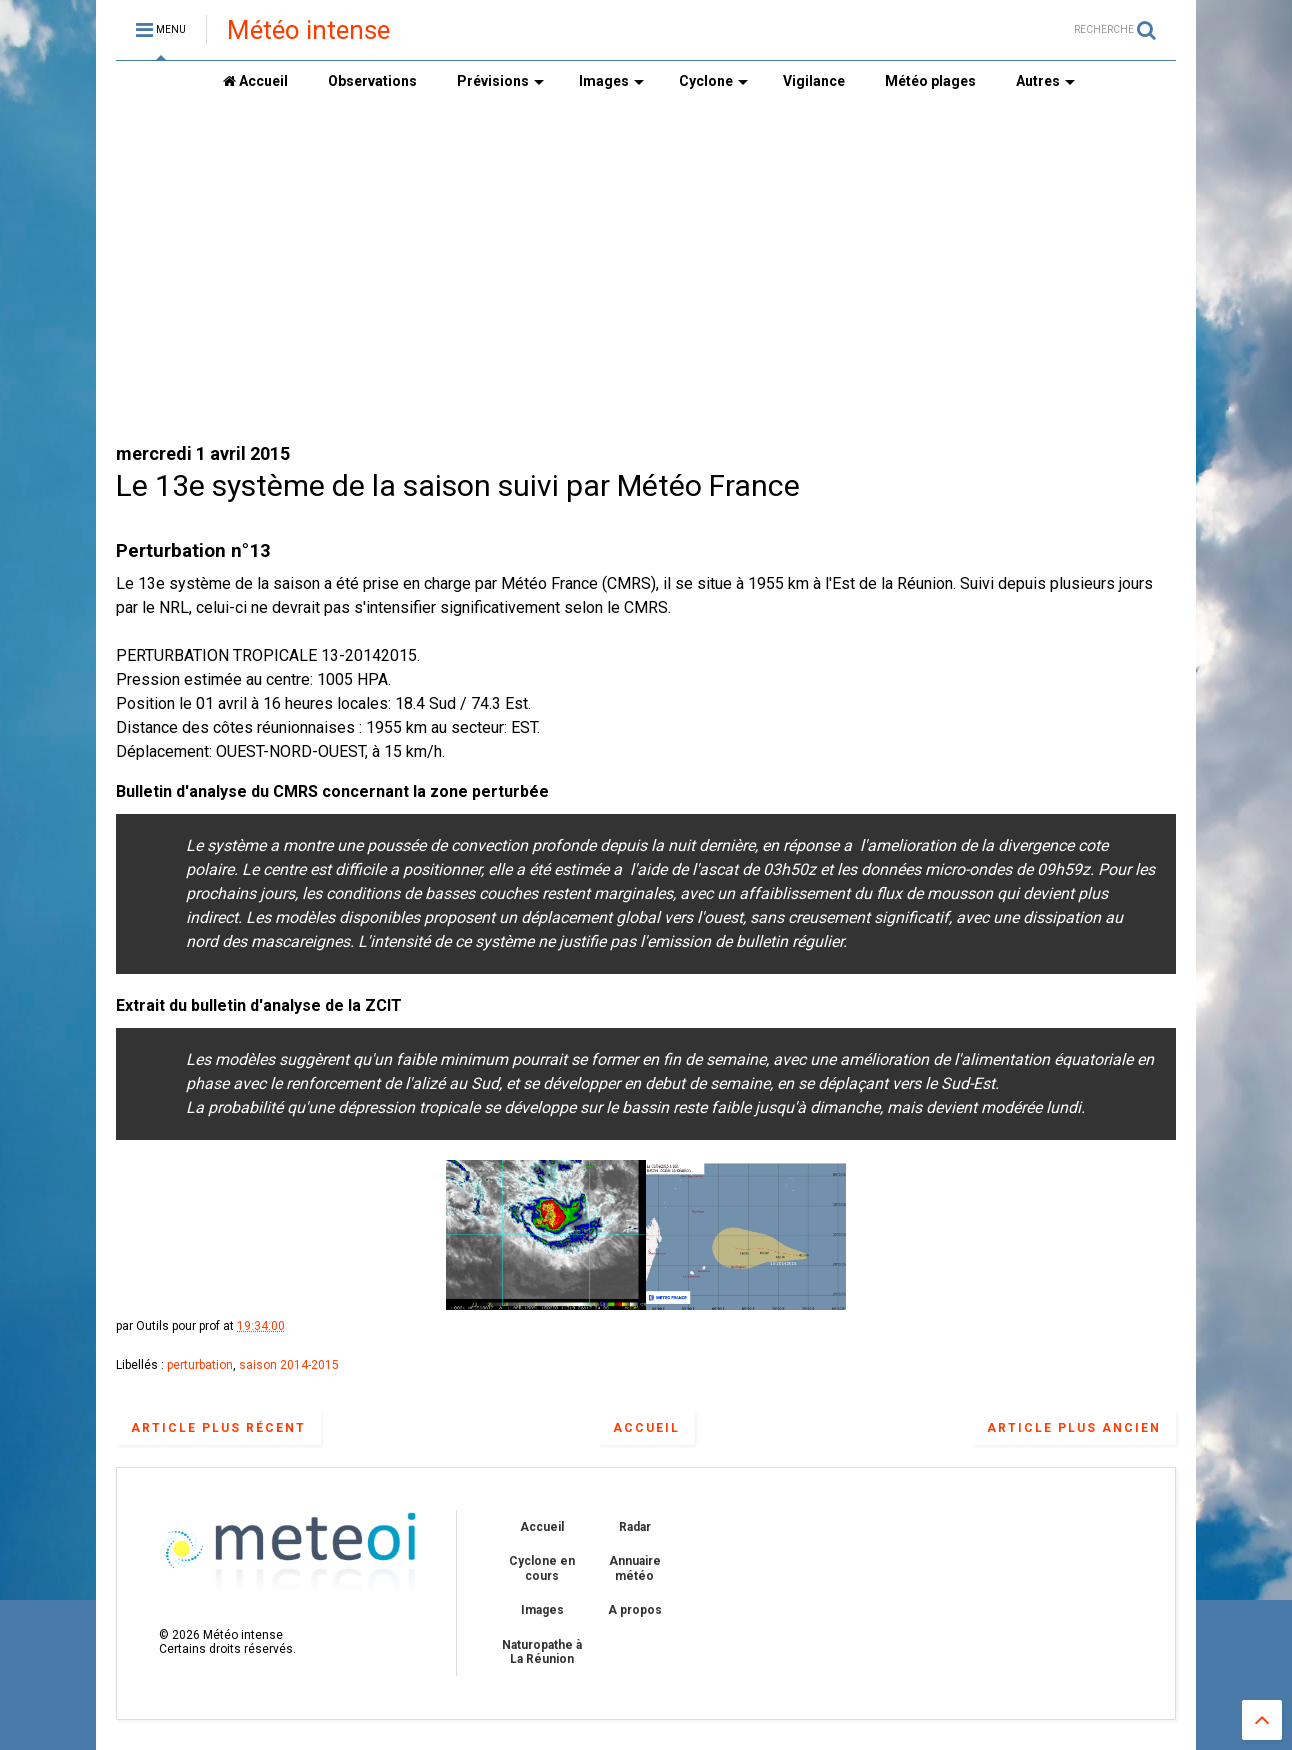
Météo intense (308, 30)
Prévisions (500, 81)
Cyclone (713, 81)
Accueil (255, 81)
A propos (635, 1610)
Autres (1045, 81)
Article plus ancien (1074, 1428)
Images (611, 81)
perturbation (200, 1365)
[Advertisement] (646, 271)
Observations (372, 81)
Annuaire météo (635, 1568)
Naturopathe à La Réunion (542, 1652)
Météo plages (930, 81)
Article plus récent (218, 1428)
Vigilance (814, 81)
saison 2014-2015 (289, 1365)
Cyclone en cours (542, 1568)
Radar (635, 1527)
